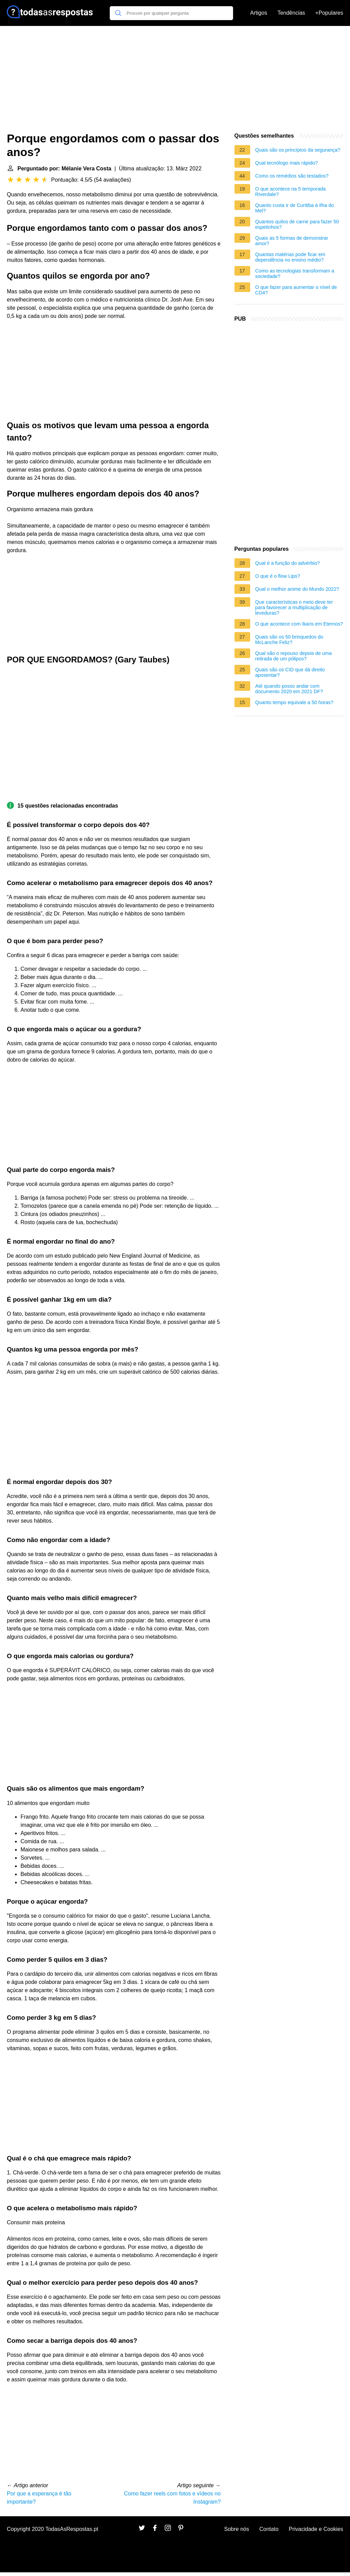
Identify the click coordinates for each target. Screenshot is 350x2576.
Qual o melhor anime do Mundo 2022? (297, 589)
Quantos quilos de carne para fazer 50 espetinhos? (297, 224)
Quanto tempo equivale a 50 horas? (294, 702)
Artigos (258, 13)
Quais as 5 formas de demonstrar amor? (291, 240)
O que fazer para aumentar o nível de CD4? (296, 289)
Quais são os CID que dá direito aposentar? (290, 672)
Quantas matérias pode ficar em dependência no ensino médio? (290, 257)
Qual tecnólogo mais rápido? (286, 163)
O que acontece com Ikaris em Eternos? (299, 624)
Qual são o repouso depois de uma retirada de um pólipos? (293, 655)
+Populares (329, 13)
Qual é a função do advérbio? (287, 563)
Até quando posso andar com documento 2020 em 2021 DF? (289, 688)
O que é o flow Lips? (277, 576)
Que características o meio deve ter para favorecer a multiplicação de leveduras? (294, 607)
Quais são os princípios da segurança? (297, 150)
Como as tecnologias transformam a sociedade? (294, 273)
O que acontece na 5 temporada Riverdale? (290, 191)
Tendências (291, 13)
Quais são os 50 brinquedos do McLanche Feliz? (289, 639)
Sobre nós (236, 2529)
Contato (269, 2529)
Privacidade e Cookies (316, 2529)
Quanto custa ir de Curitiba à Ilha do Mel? (294, 207)
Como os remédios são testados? (291, 176)
